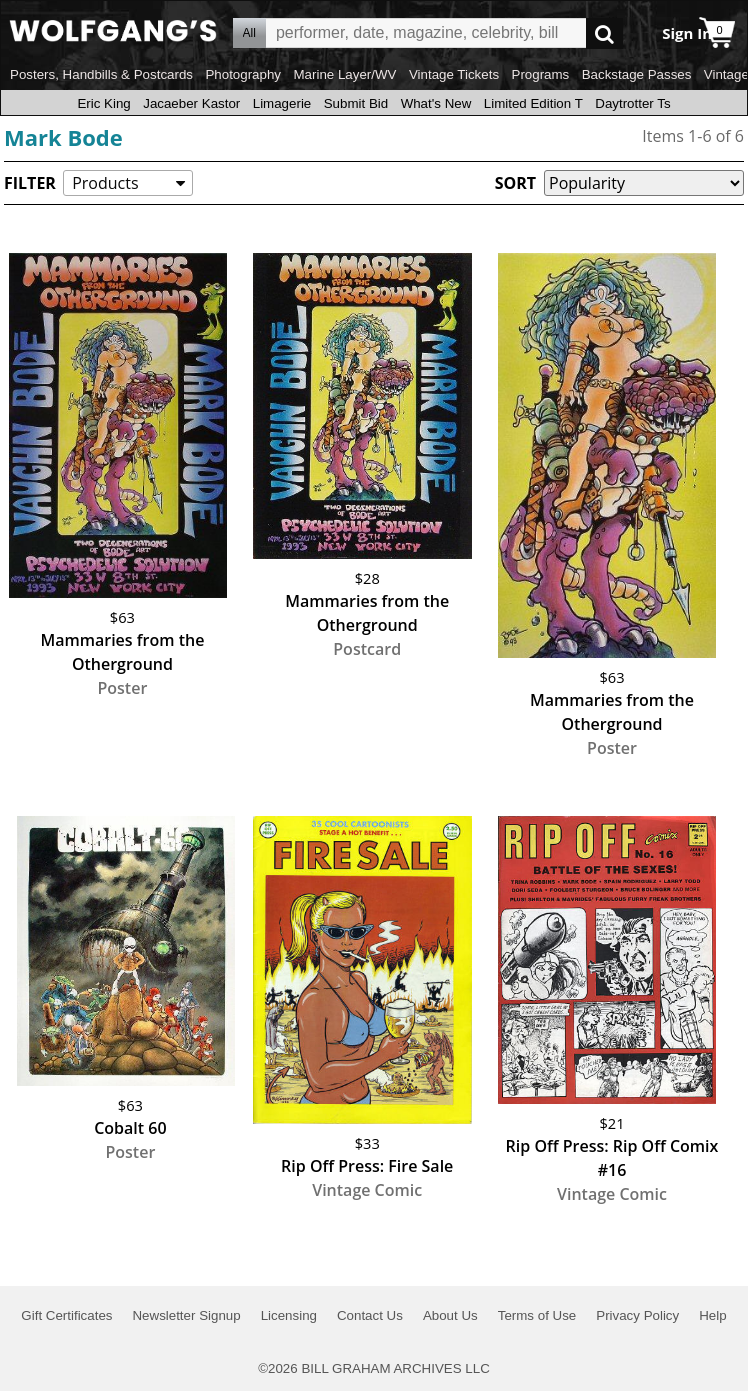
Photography (243, 74)
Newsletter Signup (186, 1315)
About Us (450, 1315)
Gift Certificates (66, 1315)
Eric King (103, 103)
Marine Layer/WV (344, 74)
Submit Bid (356, 103)
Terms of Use (537, 1315)
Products (105, 183)
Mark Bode (63, 137)
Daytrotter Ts (632, 103)
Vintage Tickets (454, 74)
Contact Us (370, 1315)
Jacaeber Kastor (191, 103)
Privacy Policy (637, 1315)
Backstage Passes (637, 74)
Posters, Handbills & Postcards (101, 74)
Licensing (289, 1315)
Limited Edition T (533, 103)
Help (712, 1315)
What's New (436, 103)
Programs (541, 74)
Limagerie (282, 103)
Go (604, 33)
